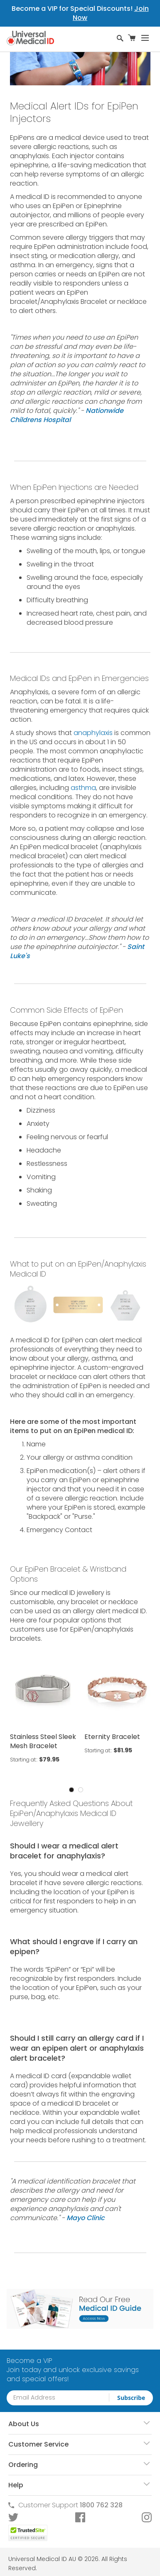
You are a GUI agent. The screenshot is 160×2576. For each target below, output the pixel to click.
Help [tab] (15, 2485)
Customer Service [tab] (38, 2444)
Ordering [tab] (23, 2464)
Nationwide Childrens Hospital (66, 415)
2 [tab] (80, 1789)
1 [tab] (71, 1789)
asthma (83, 787)
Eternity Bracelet (112, 1736)
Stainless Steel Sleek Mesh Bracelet (43, 1741)
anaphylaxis (93, 733)
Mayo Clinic (85, 2218)
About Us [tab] (23, 2424)
